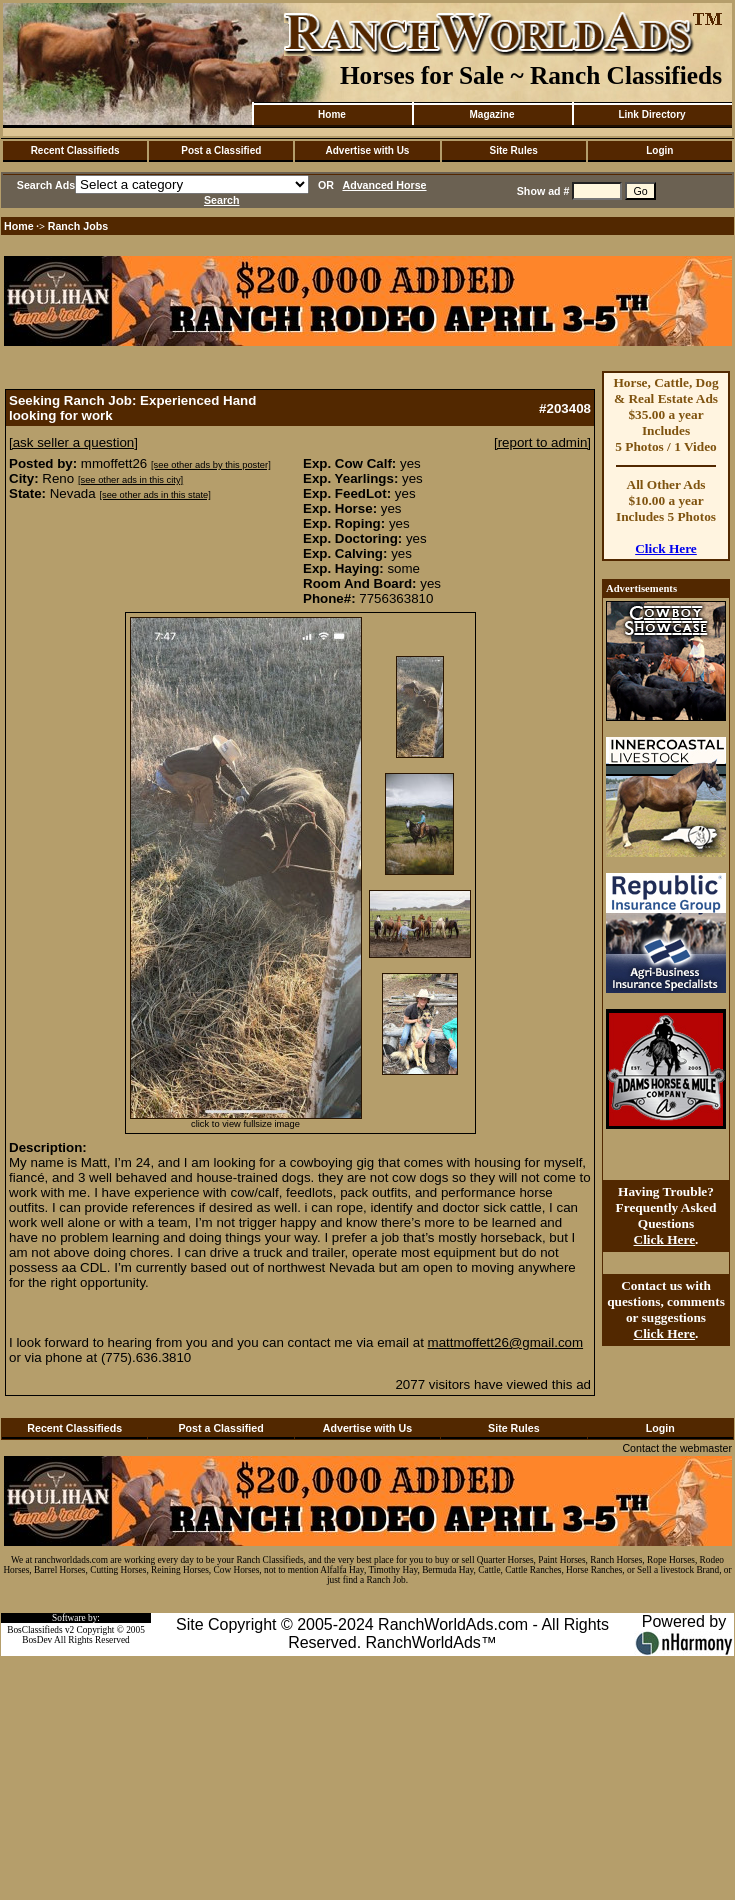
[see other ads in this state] (154, 495)
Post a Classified (221, 150)
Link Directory (651, 114)
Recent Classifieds (75, 150)
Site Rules (513, 150)
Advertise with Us (368, 150)
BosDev (37, 1640)
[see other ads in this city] (130, 480)
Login (659, 150)
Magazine (491, 114)
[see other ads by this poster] (211, 465)
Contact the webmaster (677, 1448)
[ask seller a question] (73, 442)
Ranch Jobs (78, 226)
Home (332, 114)
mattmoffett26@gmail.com (506, 1342)
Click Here (666, 548)
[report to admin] (542, 442)
